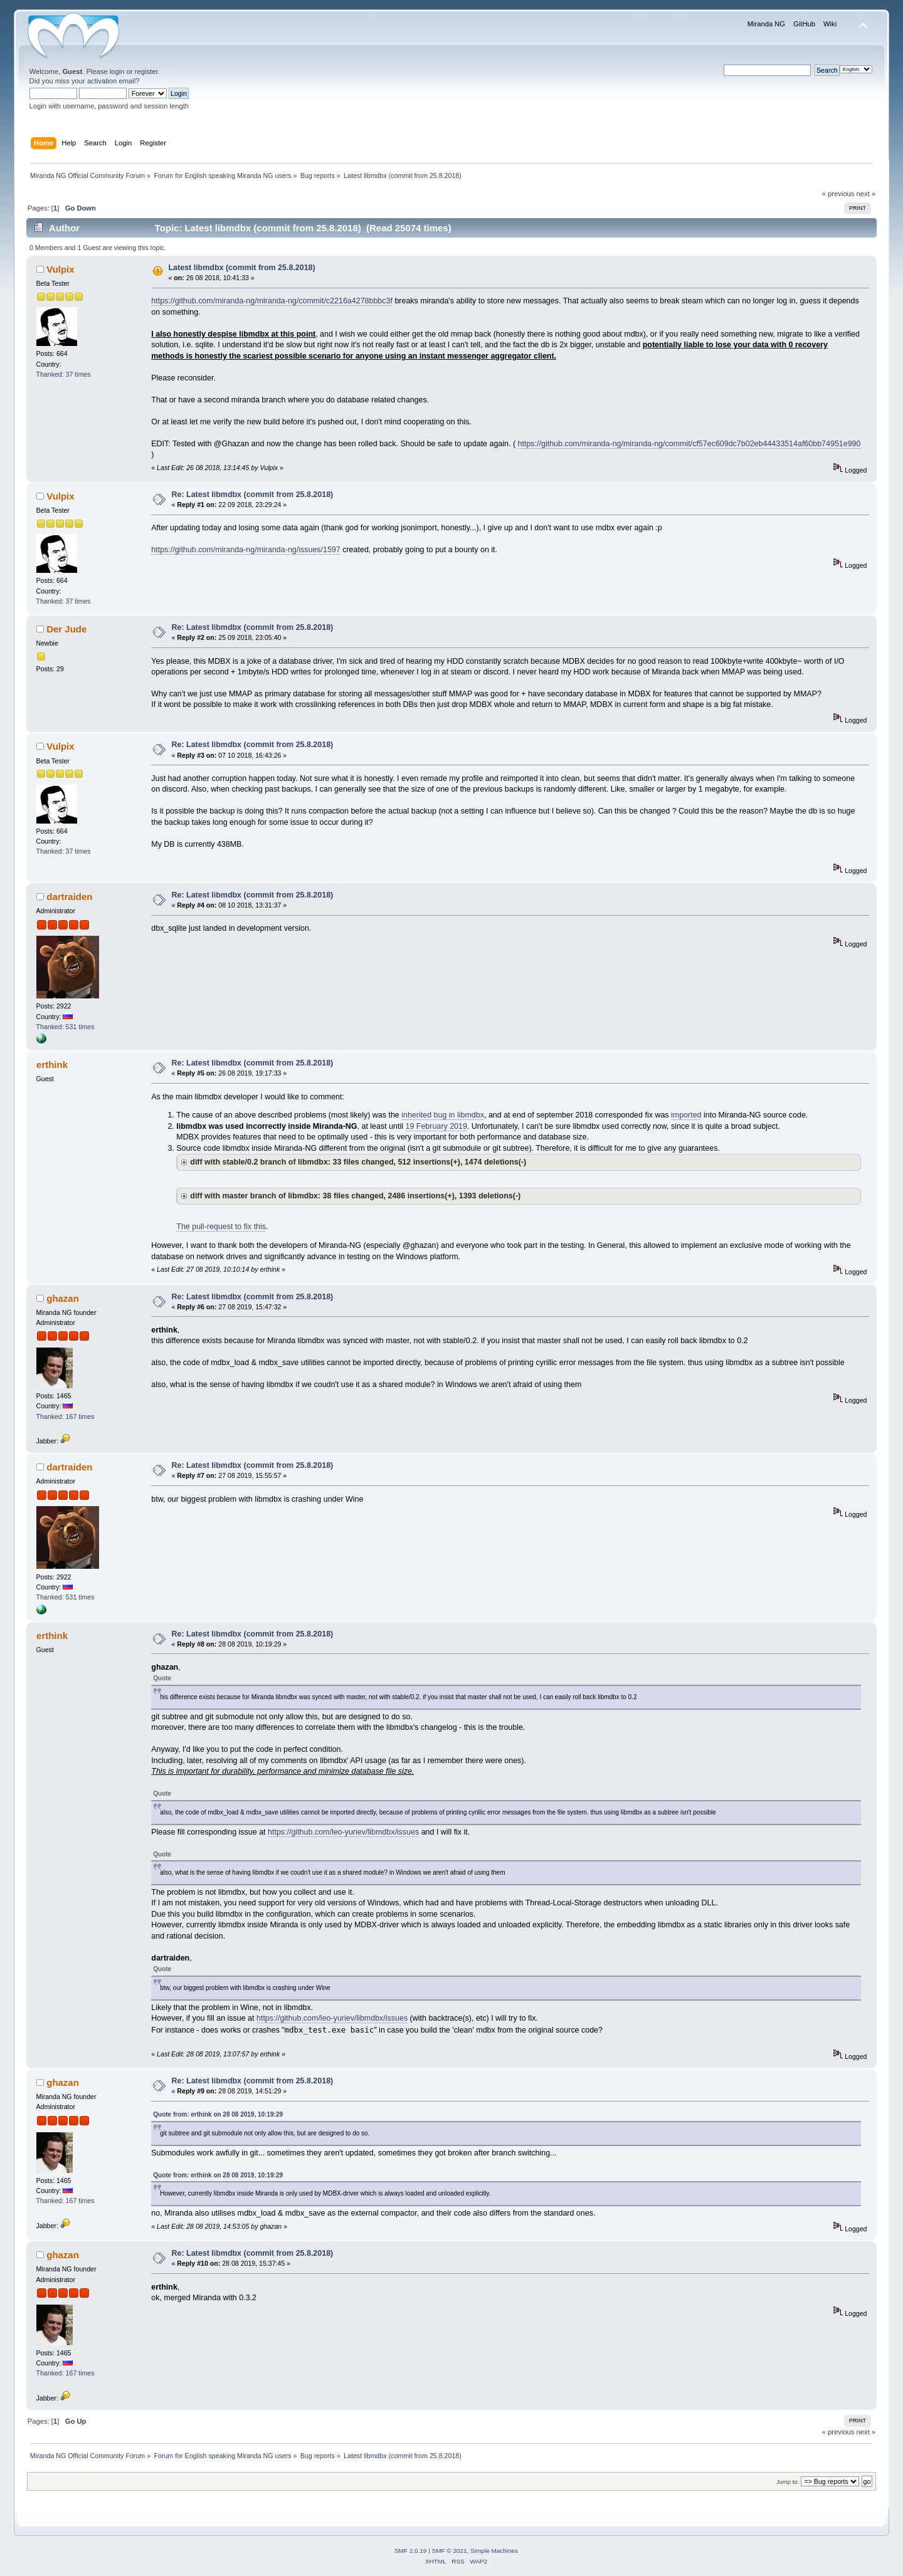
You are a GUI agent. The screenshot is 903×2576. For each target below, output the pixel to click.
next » (866, 193)
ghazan (62, 1298)
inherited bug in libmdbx (442, 1115)
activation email (111, 81)
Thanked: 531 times (65, 1026)
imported (686, 1115)
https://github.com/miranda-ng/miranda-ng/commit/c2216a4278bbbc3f (272, 300)
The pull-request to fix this (221, 1226)
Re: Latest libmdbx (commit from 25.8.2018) (253, 494)
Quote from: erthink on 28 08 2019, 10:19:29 (218, 2114)
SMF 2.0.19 (410, 2550)
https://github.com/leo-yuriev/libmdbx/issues (343, 1832)
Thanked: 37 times (63, 374)
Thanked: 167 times (65, 1416)
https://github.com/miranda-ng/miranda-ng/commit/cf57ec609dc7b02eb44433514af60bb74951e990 (689, 443)
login (117, 71)
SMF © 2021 (449, 2550)
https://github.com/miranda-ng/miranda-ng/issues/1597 (246, 549)
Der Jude (66, 629)
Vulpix (60, 269)
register (146, 71)
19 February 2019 (436, 1126)
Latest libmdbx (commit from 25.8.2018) (242, 267)
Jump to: (788, 2481)
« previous (838, 193)
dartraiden (69, 896)
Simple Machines (494, 2550)
